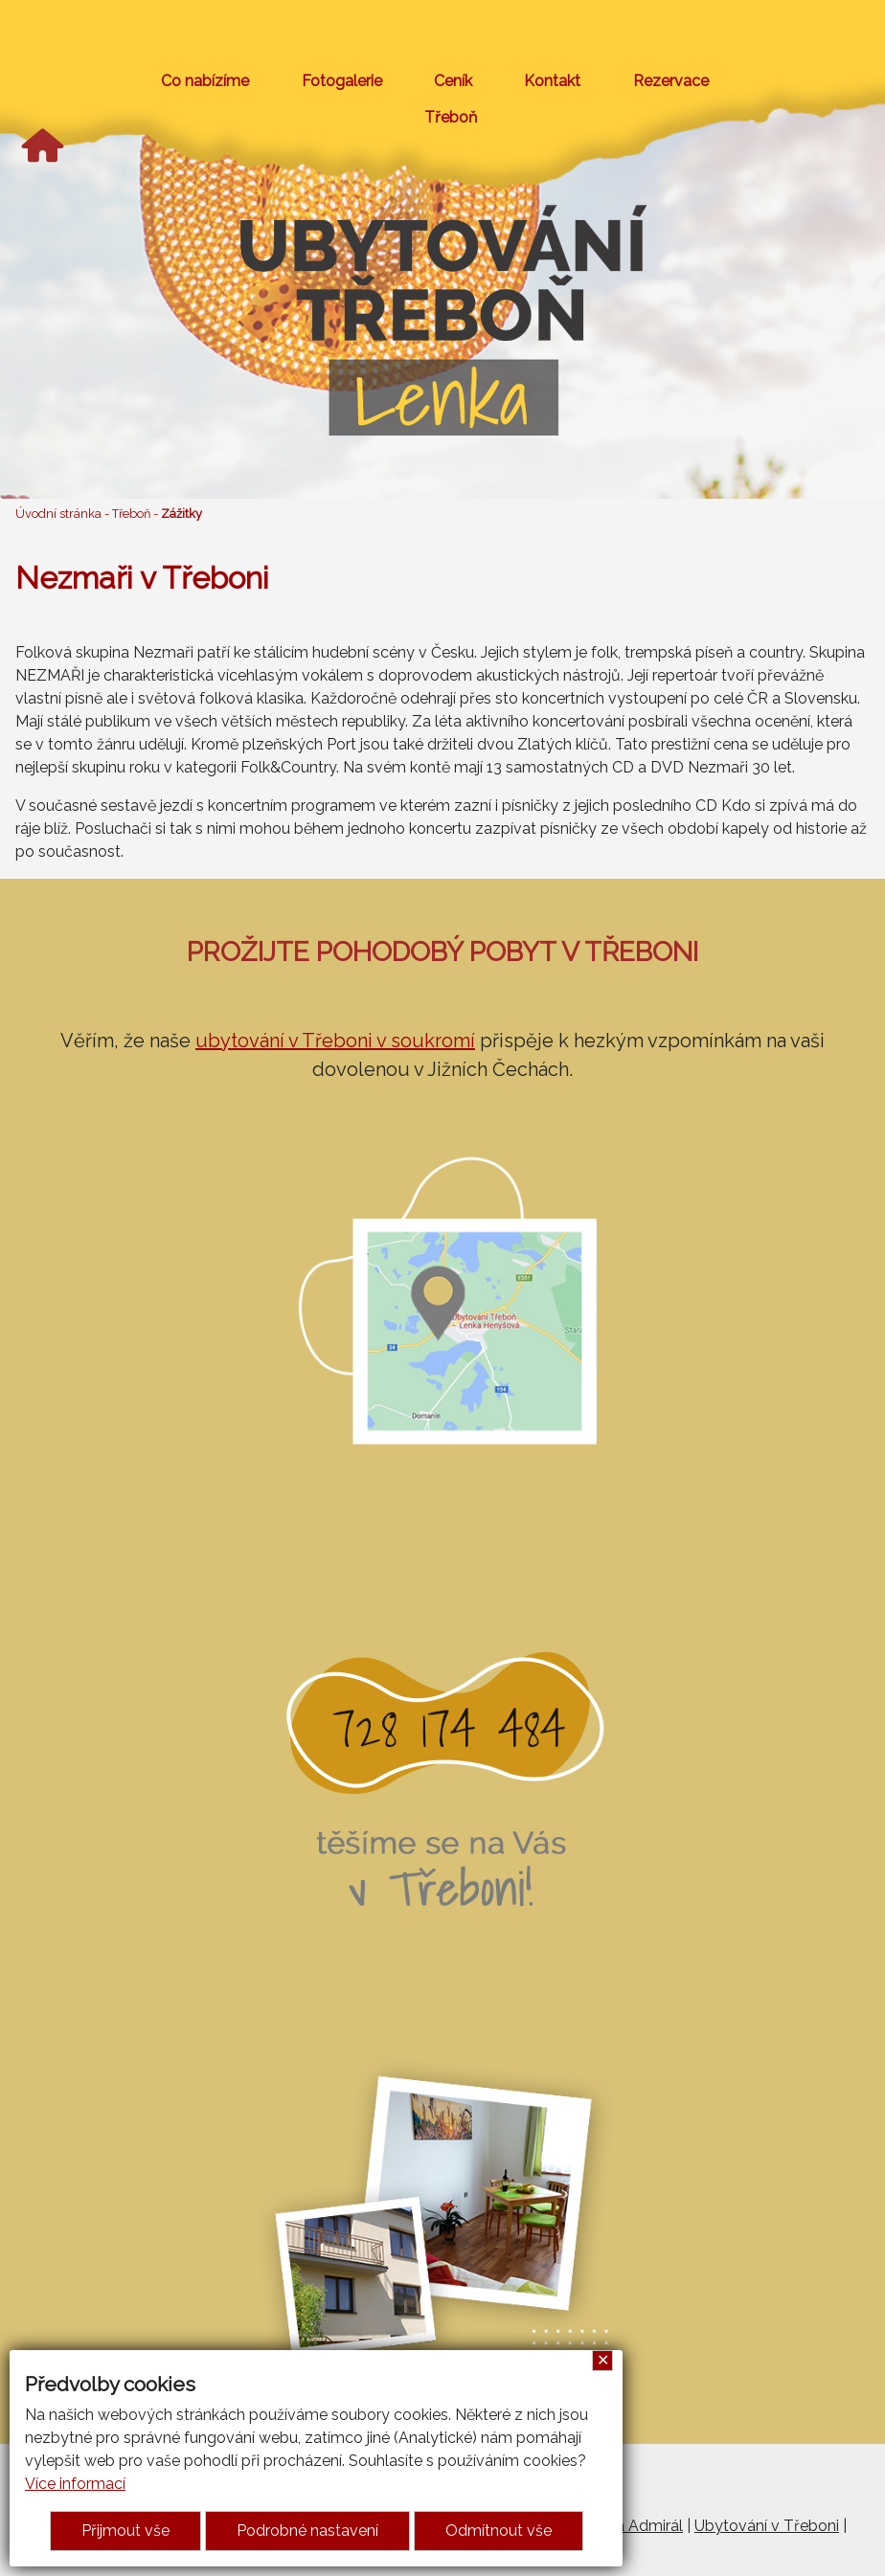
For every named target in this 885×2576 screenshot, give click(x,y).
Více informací (75, 2484)
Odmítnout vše (498, 2530)
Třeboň (450, 117)
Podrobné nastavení (307, 2530)
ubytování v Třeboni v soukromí (335, 1040)
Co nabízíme (205, 81)
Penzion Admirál (625, 2526)
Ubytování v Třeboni (766, 2526)
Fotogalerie (342, 81)
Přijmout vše (125, 2530)
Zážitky (181, 513)
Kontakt (552, 81)
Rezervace (671, 81)
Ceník (453, 81)
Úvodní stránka (58, 513)
